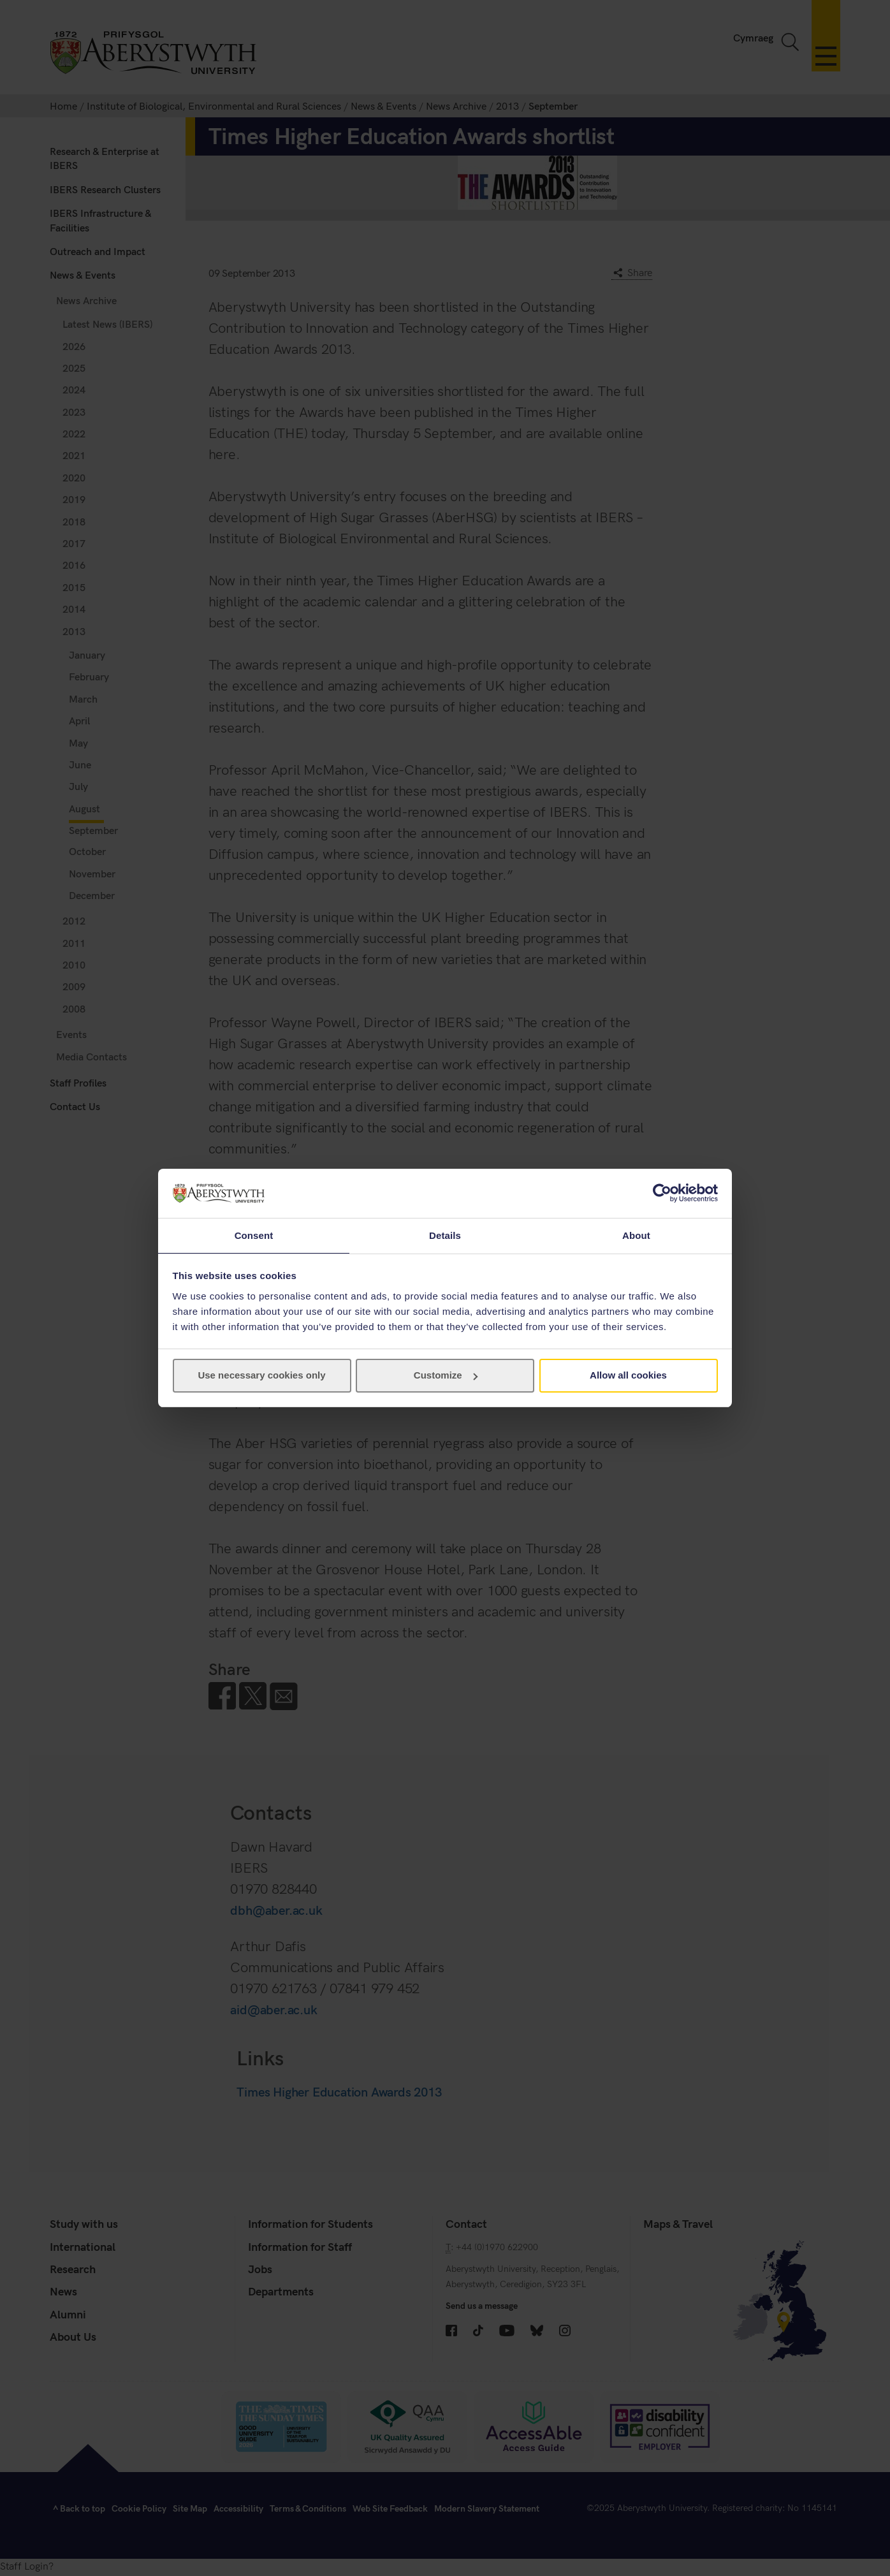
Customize (446, 1375)
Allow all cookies (628, 1375)
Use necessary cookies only (261, 1375)
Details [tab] (445, 1234)
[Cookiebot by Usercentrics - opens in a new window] (662, 1192)
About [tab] (636, 1234)
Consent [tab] (254, 1234)
